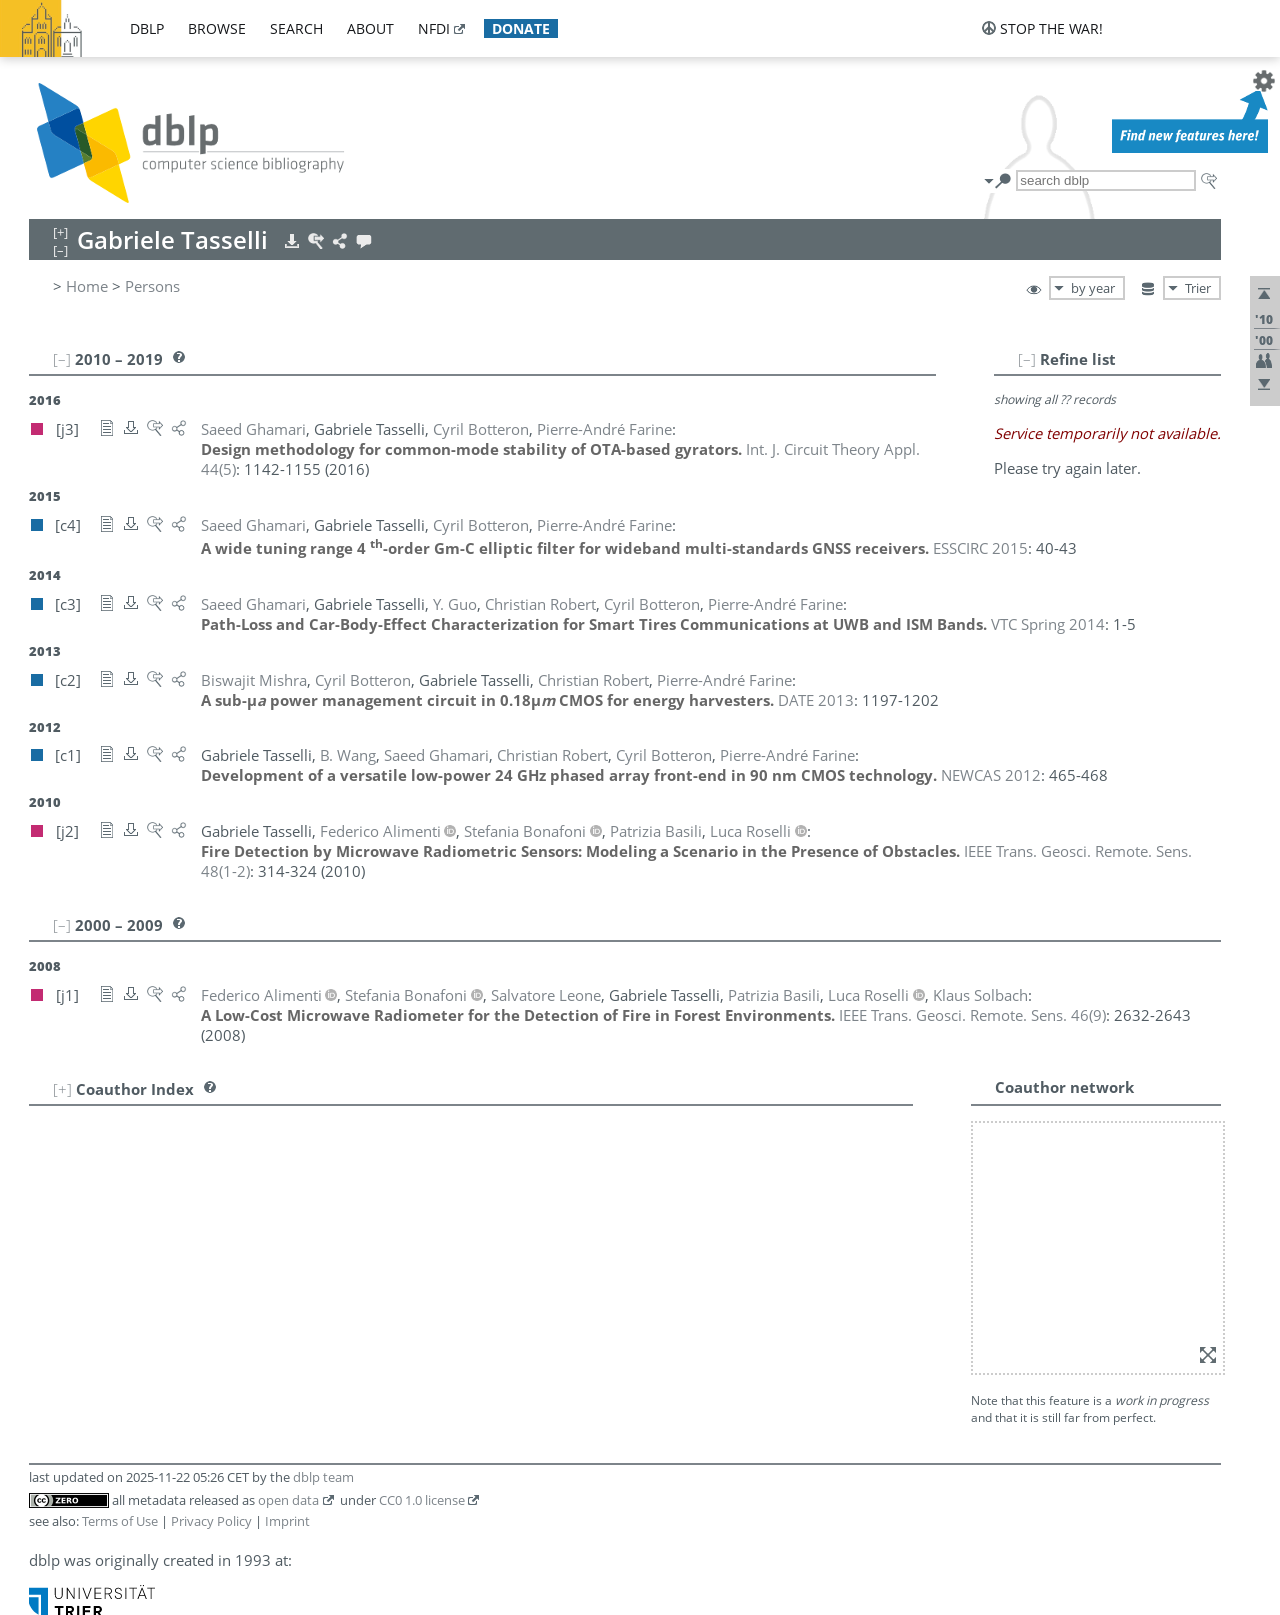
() (972, 1015)
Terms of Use (120, 1521)
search (296, 28)
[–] (1027, 359)
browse (217, 28)
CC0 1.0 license (422, 1500)
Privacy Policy (211, 1521)
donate (521, 28)
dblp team (323, 1477)
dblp (147, 28)
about (370, 28)
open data (288, 1500)
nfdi (434, 28)
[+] (62, 1089)
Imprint (287, 1521)
